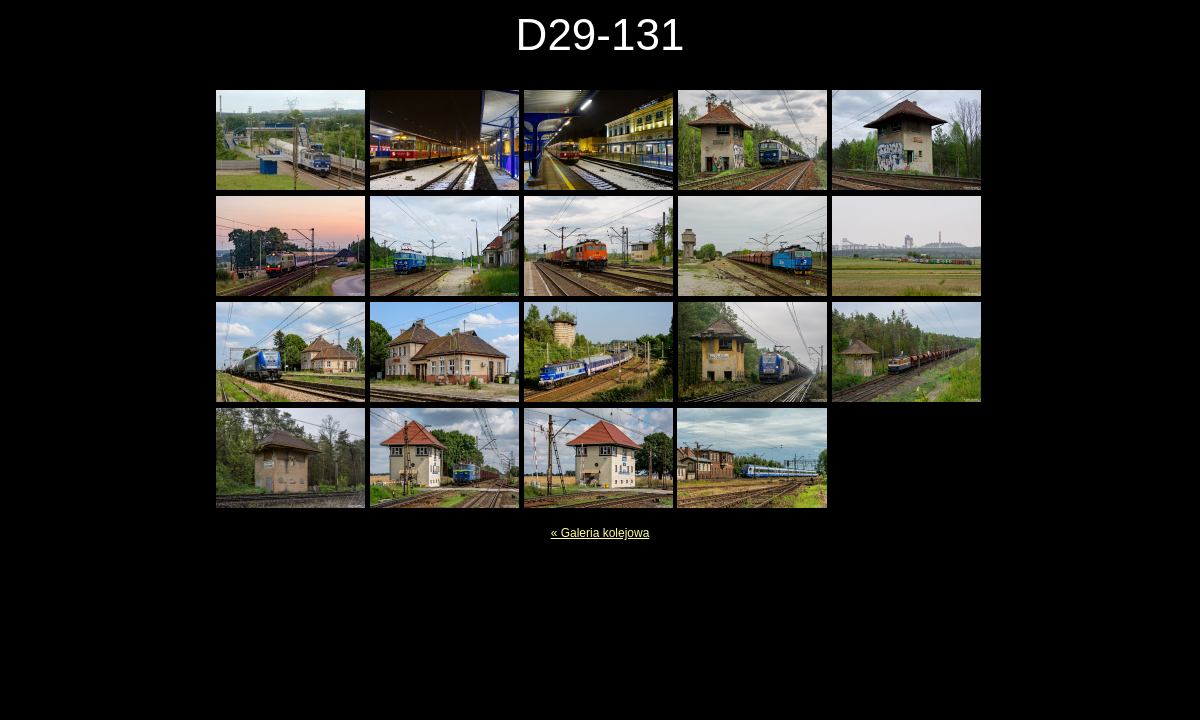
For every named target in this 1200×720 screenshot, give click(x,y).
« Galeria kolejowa (600, 533)
